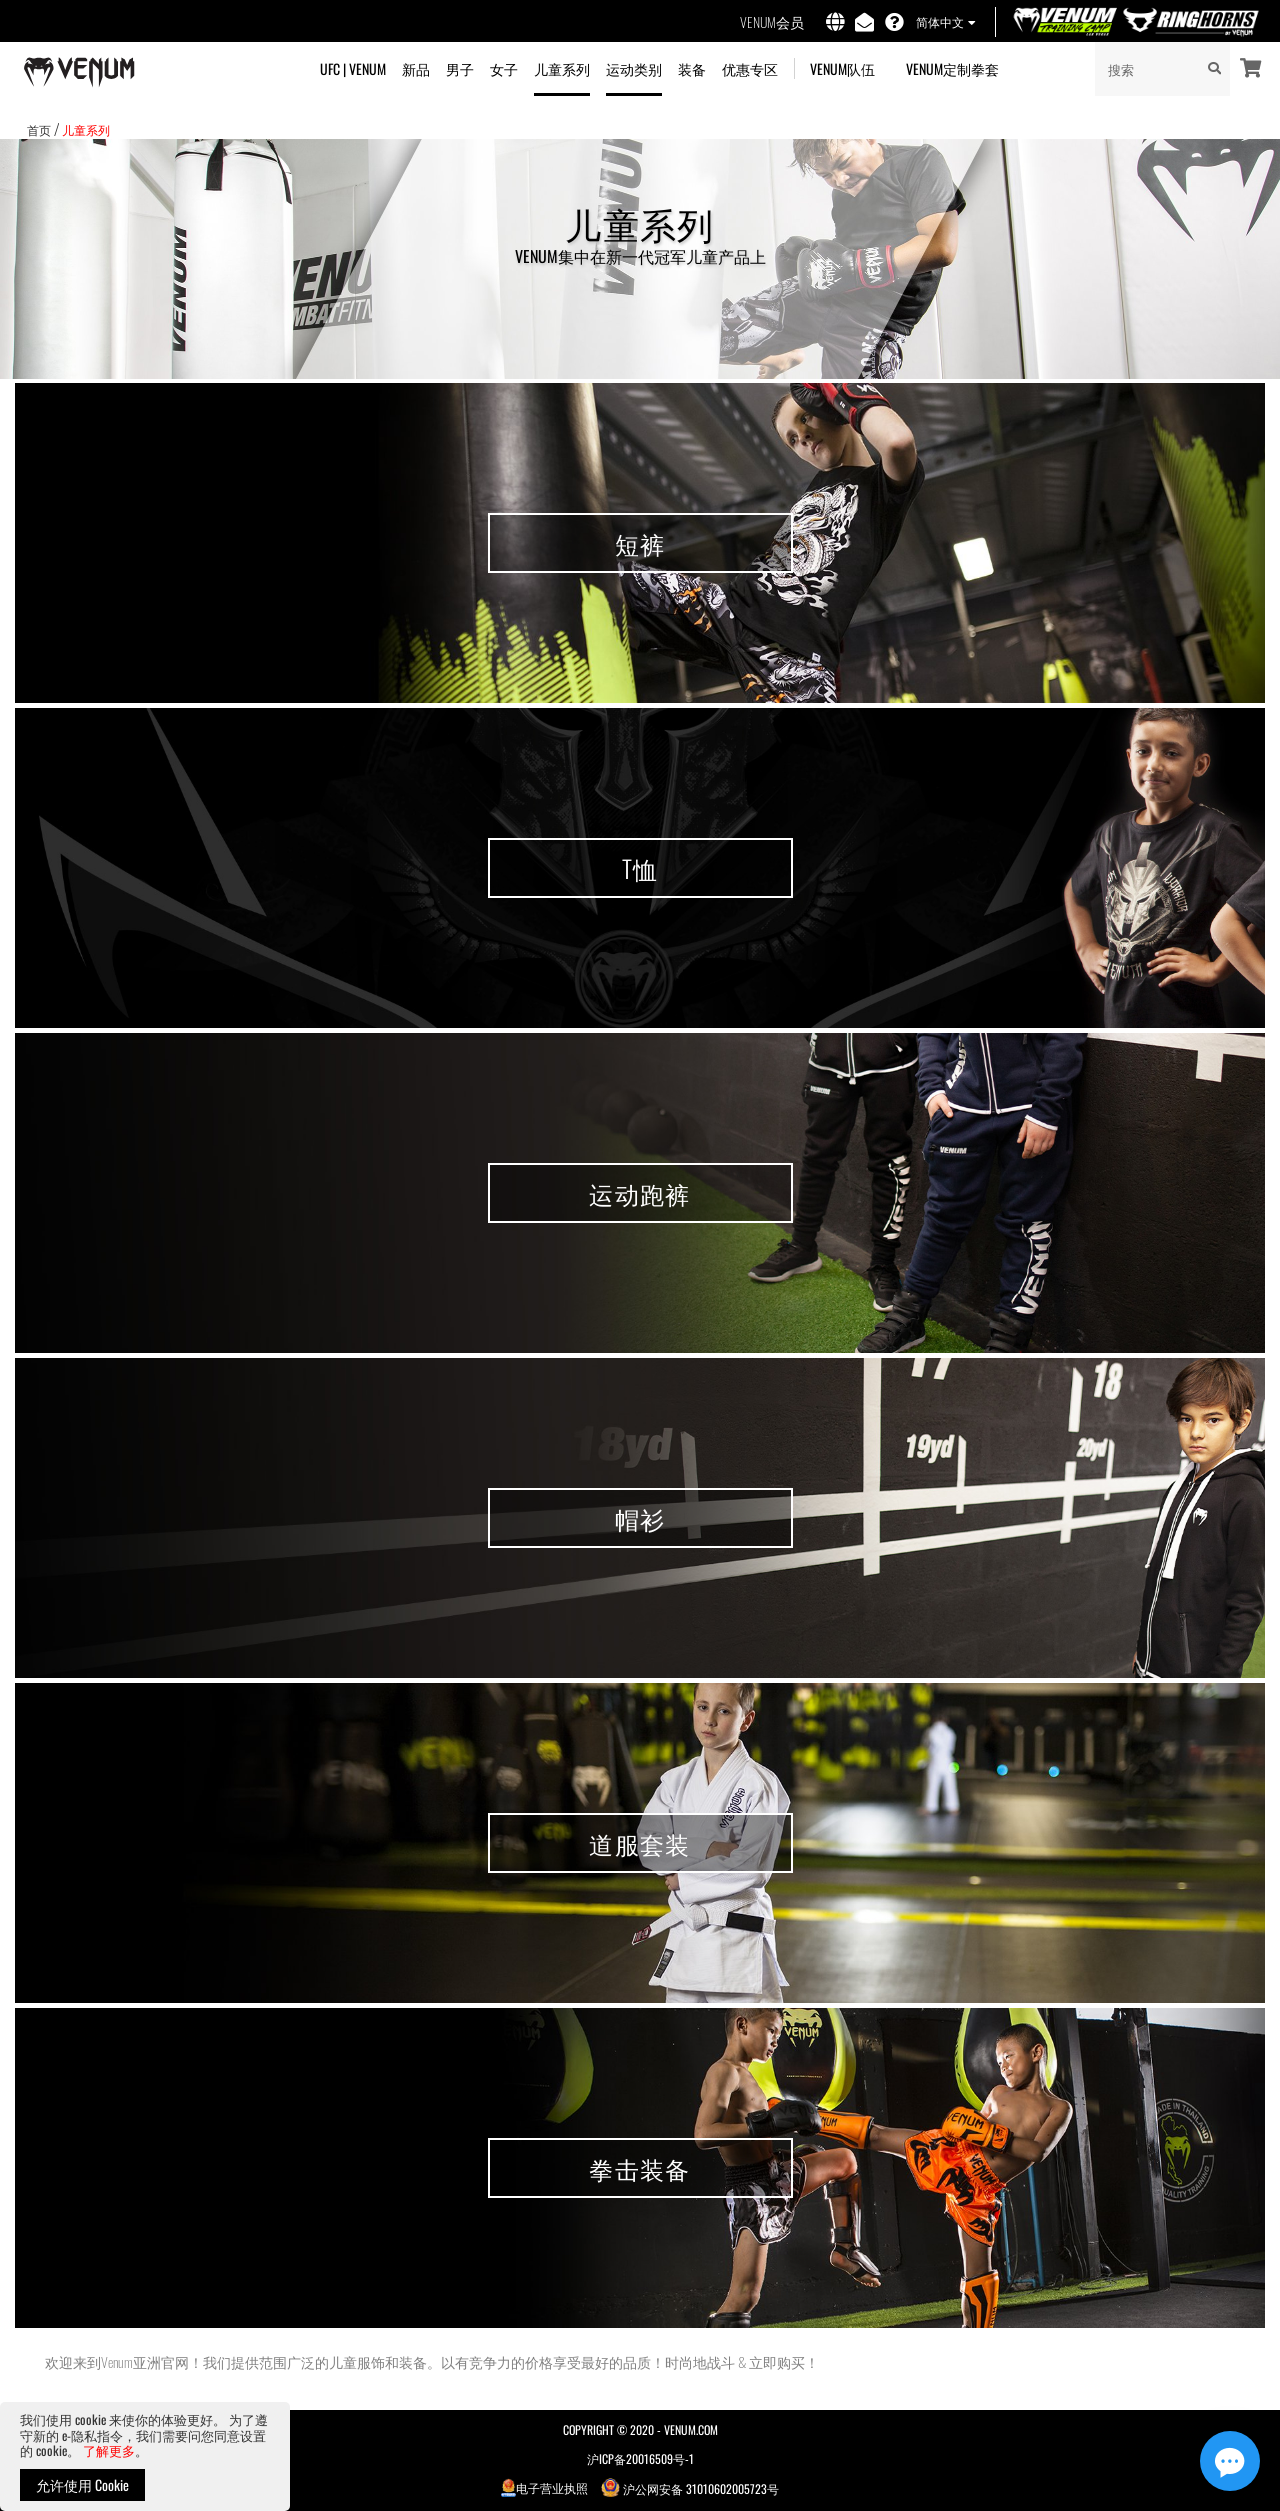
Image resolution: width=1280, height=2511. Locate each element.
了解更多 (109, 2450)
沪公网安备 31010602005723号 (690, 2487)
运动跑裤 (639, 1193)
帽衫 (640, 1518)
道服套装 (639, 1843)
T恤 (640, 868)
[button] (945, 23)
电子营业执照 (545, 2487)
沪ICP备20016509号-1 (640, 2458)
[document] (145, 2456)
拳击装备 (639, 2168)
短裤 (640, 543)
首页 (39, 129)
